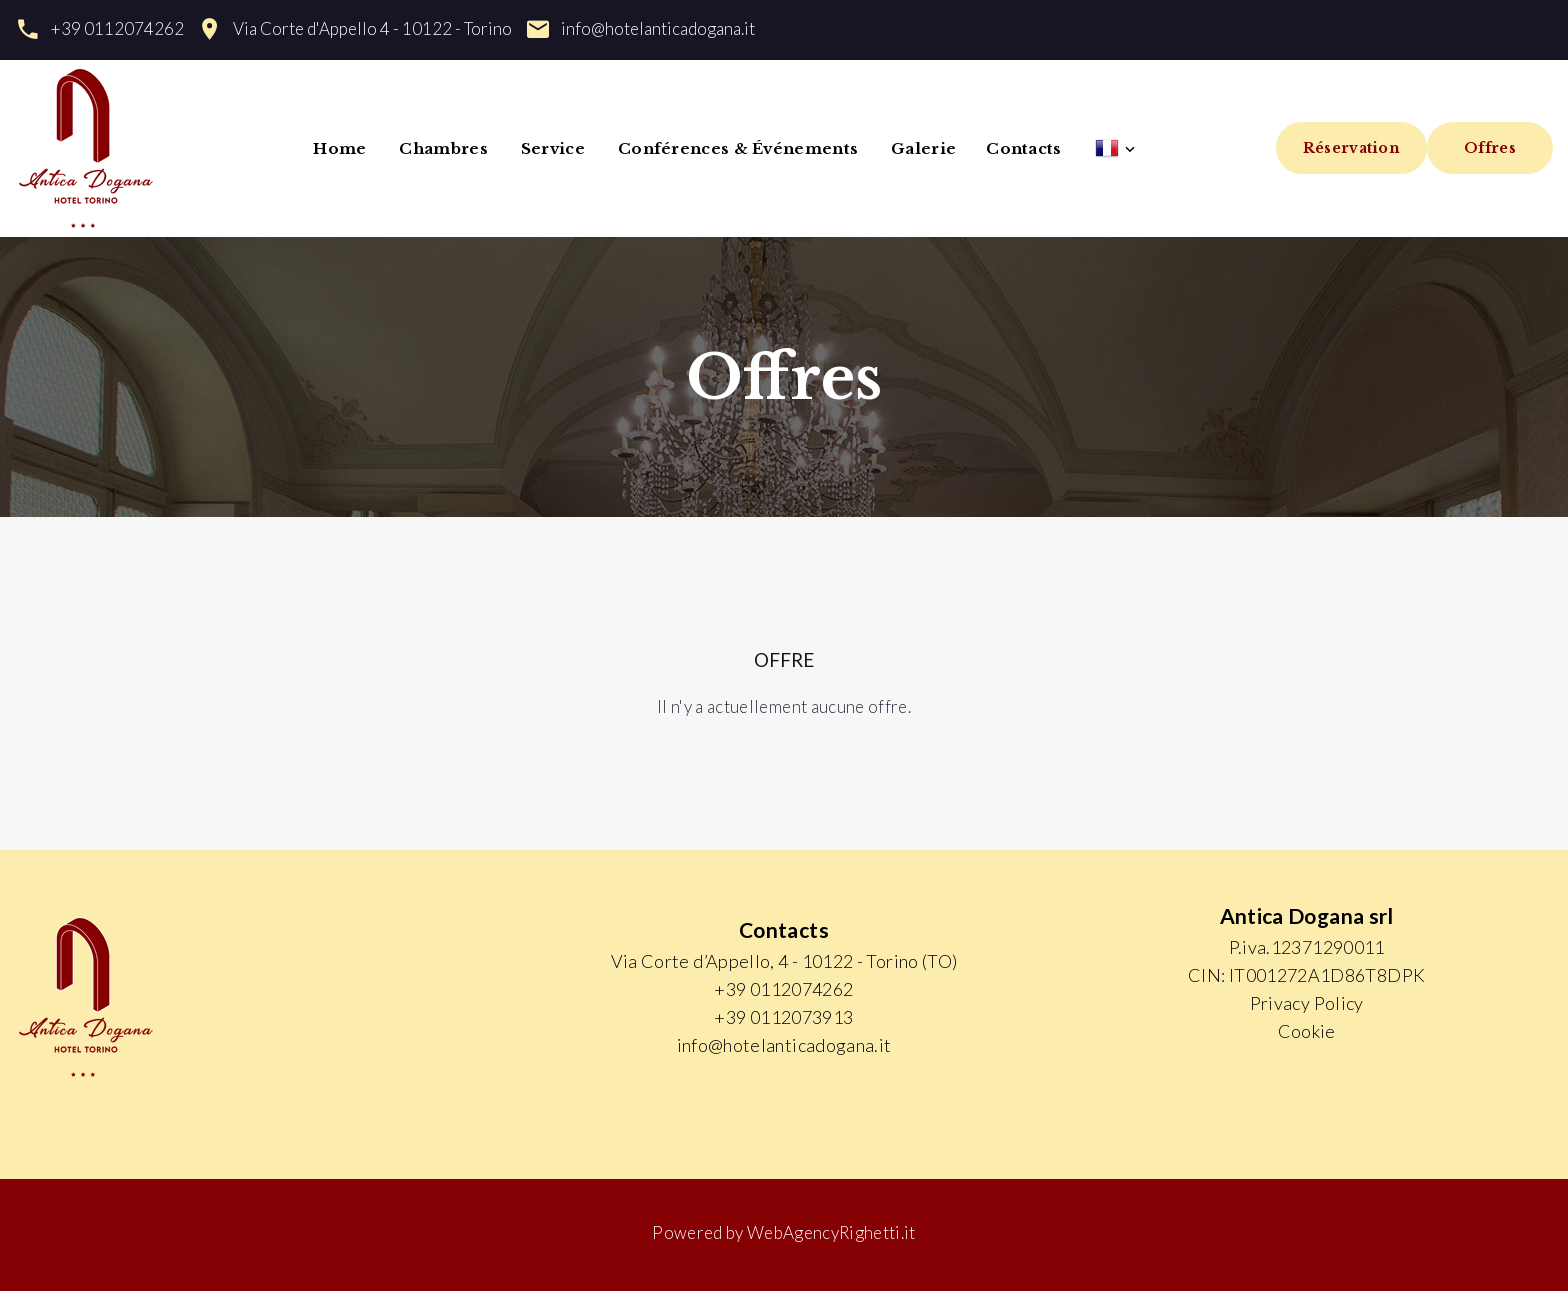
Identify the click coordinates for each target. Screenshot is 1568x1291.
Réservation (1351, 148)
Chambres (443, 148)
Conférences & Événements (738, 148)
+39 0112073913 (783, 1017)
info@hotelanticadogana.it (658, 28)
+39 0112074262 (117, 28)
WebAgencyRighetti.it (831, 1232)
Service (553, 148)
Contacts (1023, 148)
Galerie (923, 148)
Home (339, 148)
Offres (1490, 148)
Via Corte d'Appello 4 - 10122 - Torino (372, 28)
